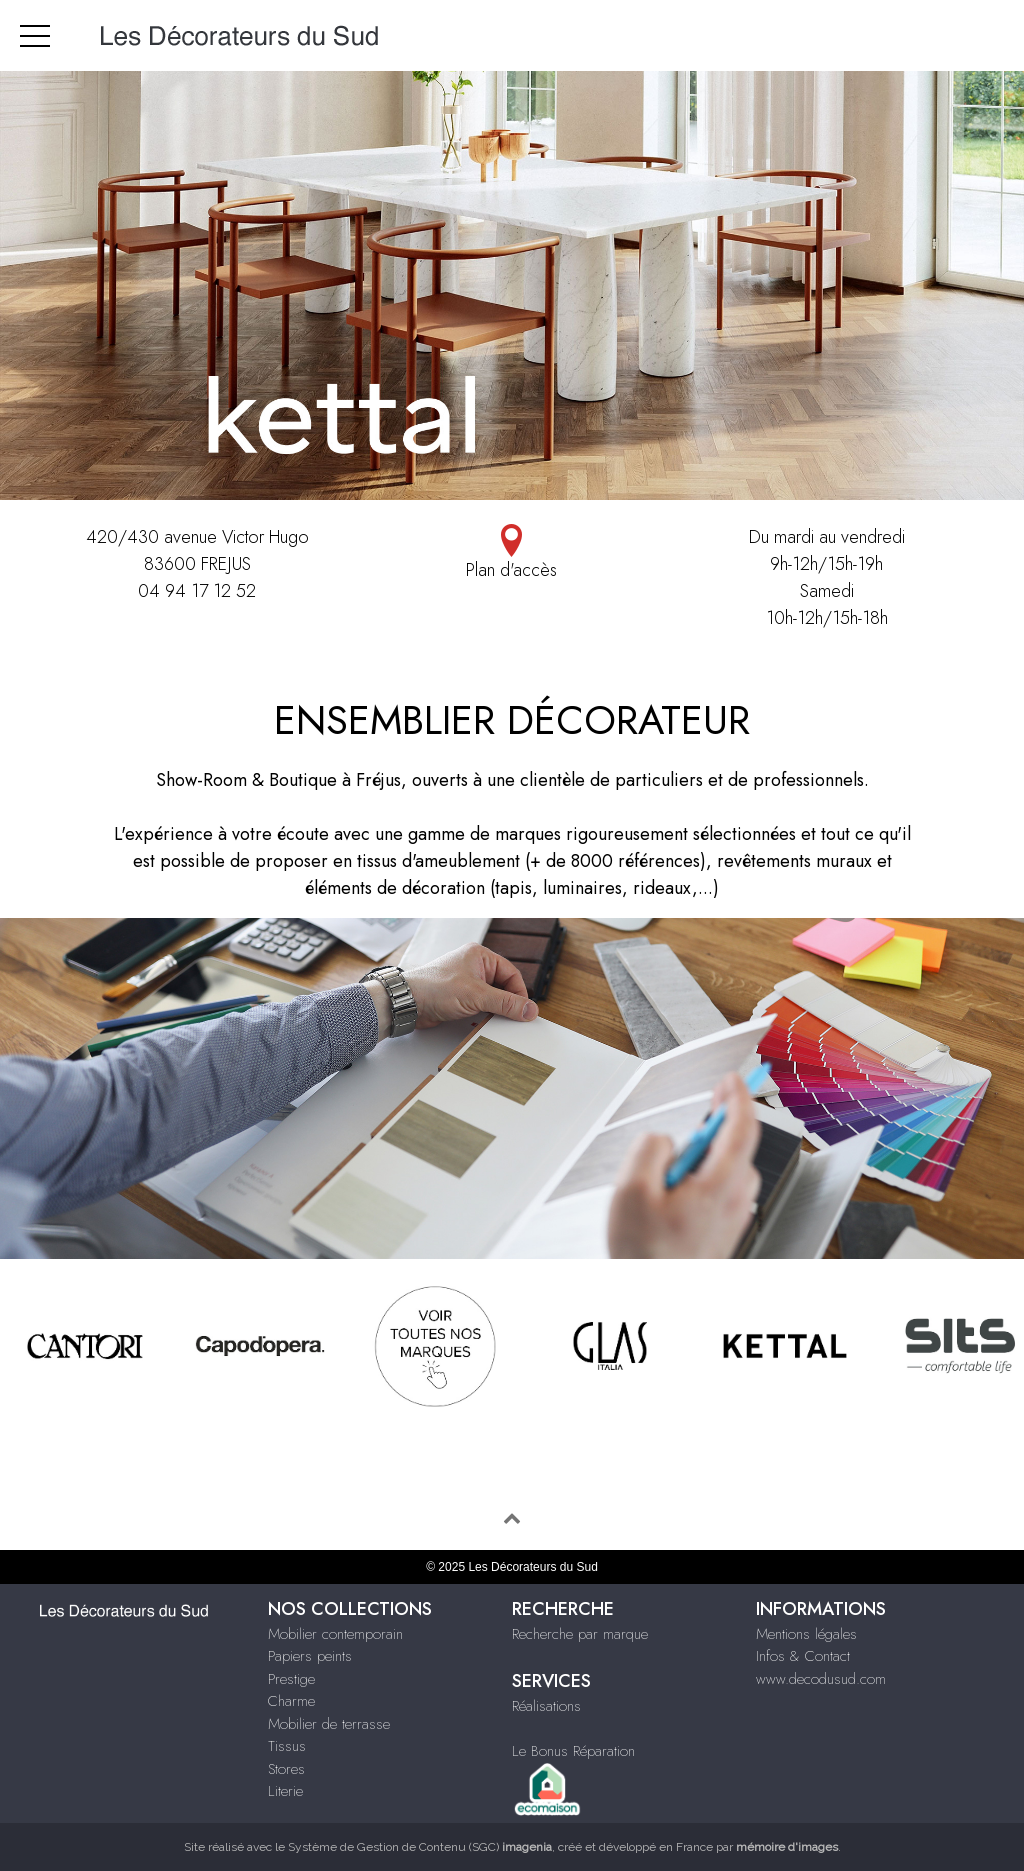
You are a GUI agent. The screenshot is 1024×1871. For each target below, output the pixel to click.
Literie (285, 1791)
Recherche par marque (580, 1634)
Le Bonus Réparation (573, 1751)
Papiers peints (310, 1656)
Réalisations (546, 1706)
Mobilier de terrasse (329, 1724)
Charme (291, 1701)
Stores (286, 1769)
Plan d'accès (512, 553)
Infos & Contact (803, 1656)
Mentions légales (806, 1634)
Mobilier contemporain (335, 1634)
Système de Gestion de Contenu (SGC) (420, 1847)
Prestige (291, 1679)
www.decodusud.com (821, 1679)
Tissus (287, 1746)
